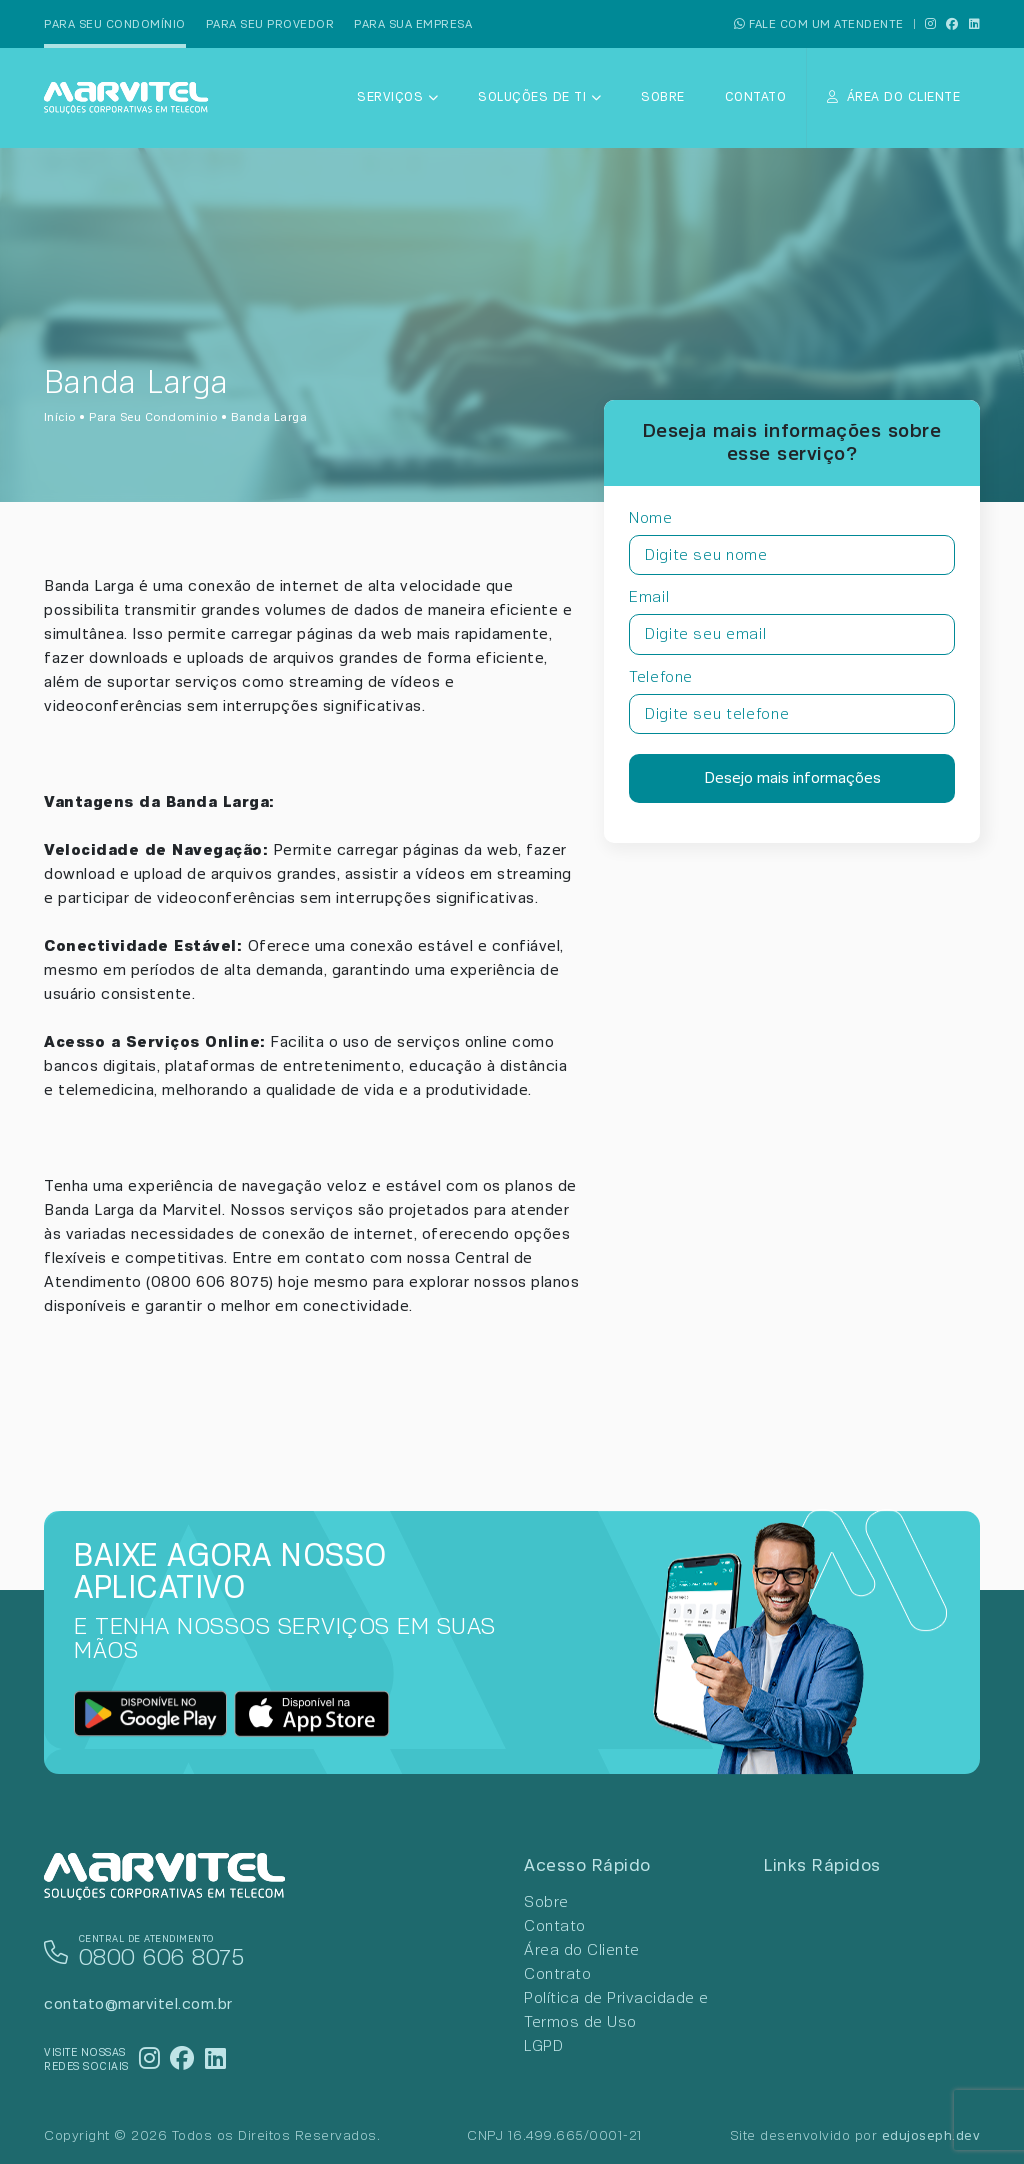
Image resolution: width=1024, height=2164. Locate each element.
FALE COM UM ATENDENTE (819, 24)
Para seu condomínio (115, 24)
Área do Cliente (582, 1950)
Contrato (557, 1974)
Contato (756, 97)
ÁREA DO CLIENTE (893, 97)
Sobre (663, 97)
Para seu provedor (270, 24)
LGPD (543, 2046)
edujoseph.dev (931, 2136)
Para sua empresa (413, 24)
